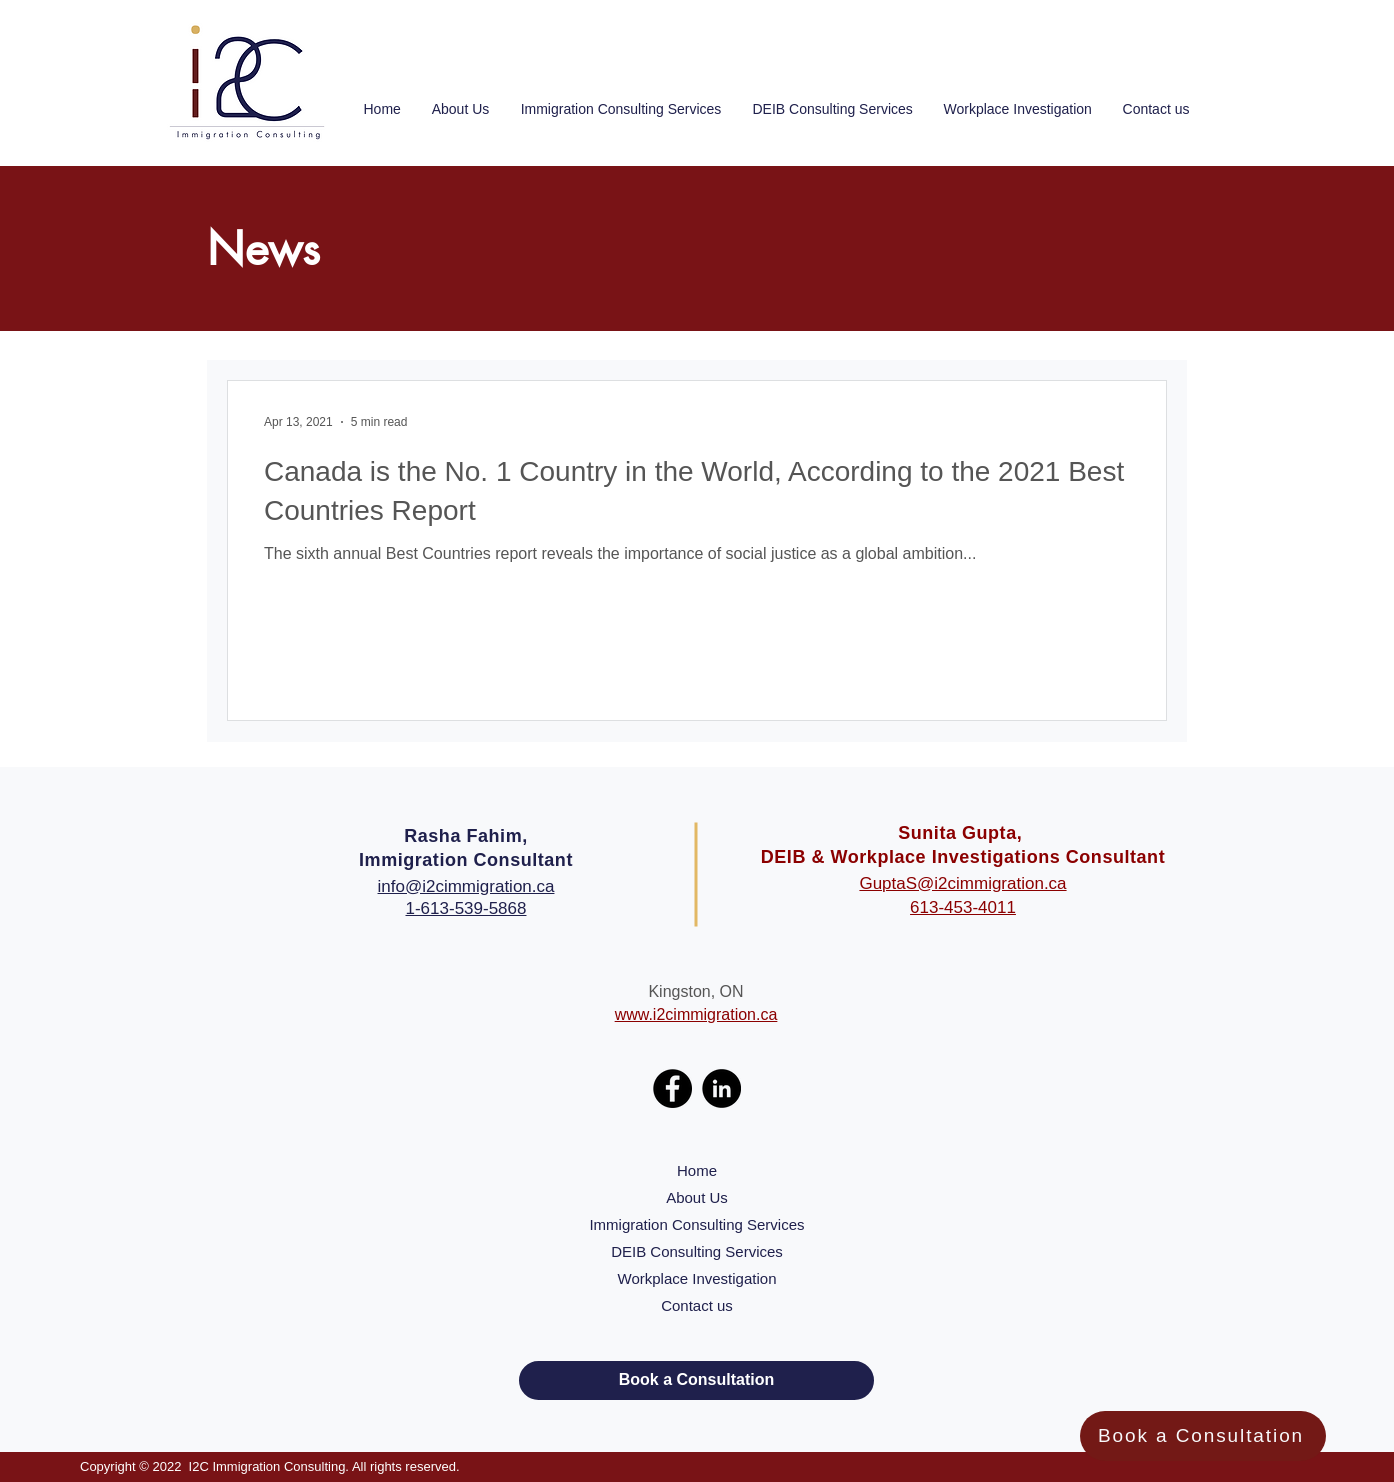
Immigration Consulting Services (696, 1224)
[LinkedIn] (721, 1088)
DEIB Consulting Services (697, 1251)
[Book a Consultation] (1203, 1436)
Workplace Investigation (697, 1278)
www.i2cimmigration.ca (696, 1014)
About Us (697, 1197)
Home (697, 1170)
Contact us (697, 1305)
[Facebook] (672, 1088)
